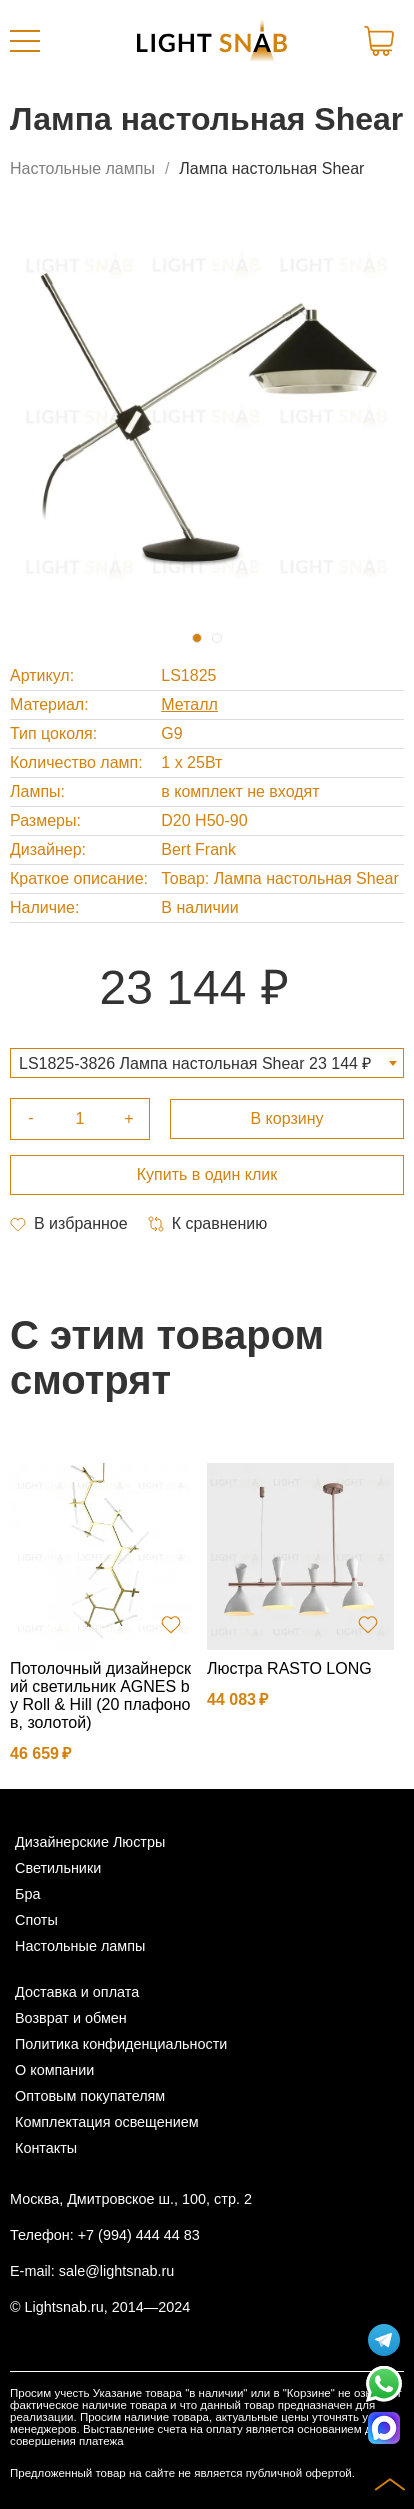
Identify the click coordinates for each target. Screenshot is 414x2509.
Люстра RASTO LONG (289, 1668)
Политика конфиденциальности (121, 2044)
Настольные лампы (82, 168)
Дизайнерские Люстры (90, 1842)
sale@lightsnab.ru (116, 2271)
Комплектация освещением (107, 2122)
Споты (36, 1920)
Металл (189, 704)
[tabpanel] (207, 415)
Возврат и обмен (71, 2018)
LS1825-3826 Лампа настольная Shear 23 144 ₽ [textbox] (195, 1063)
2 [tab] (217, 638)
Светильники (58, 1868)
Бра (27, 1894)
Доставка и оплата (77, 1992)
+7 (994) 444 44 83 (139, 2235)
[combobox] (207, 1063)
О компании (54, 2070)
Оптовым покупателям (90, 2096)
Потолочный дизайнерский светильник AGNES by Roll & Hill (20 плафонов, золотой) (100, 1695)
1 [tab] (197, 638)
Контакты (46, 2148)
